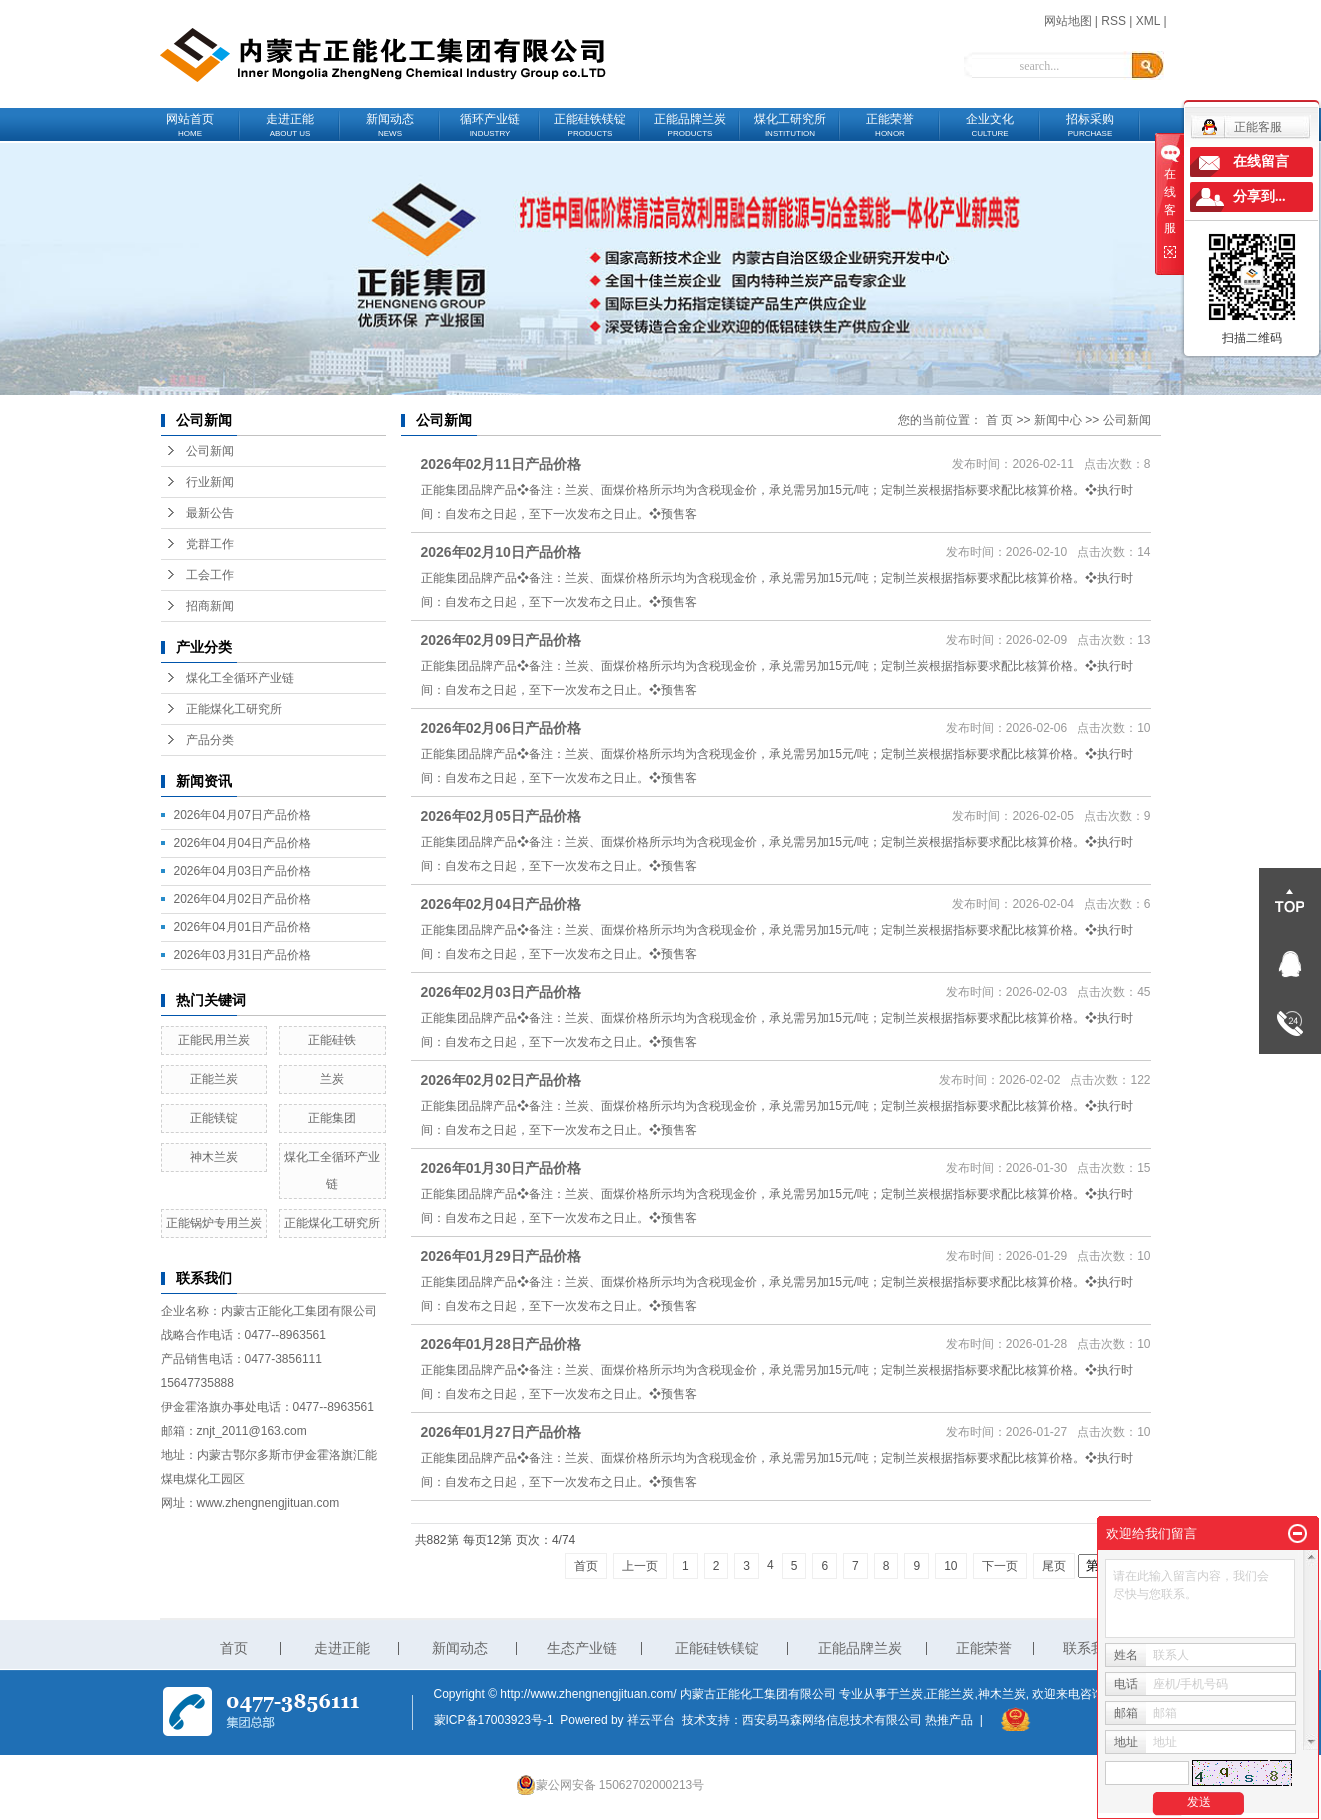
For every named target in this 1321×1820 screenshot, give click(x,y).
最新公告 (210, 513)
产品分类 (210, 740)
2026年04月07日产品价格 (242, 815)
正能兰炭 (214, 1079)
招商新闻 (210, 606)
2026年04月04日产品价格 (242, 843)
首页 (586, 1566)
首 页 (999, 420)
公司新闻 (210, 451)
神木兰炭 (214, 1157)
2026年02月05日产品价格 (501, 816)
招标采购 (1090, 125)
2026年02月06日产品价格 (501, 728)
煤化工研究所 (790, 125)
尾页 (1054, 1566)
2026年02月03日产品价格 (501, 992)
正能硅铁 (332, 1040)
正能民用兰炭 (214, 1040)
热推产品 (949, 1720)
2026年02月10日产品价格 (501, 552)
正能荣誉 (890, 125)
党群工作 (210, 544)
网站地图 (1068, 21)
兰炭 (332, 1079)
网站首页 (190, 125)
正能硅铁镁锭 (590, 125)
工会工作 (210, 575)
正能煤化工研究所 (234, 709)
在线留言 (1261, 161)
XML (1148, 21)
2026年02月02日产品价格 (501, 1080)
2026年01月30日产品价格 (501, 1168)
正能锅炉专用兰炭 (214, 1223)
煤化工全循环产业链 (240, 678)
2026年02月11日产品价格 (501, 464)
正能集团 (332, 1118)
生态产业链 (582, 1648)
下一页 (1000, 1566)
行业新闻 (210, 482)
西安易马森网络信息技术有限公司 (832, 1720)
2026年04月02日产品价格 (242, 899)
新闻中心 (1058, 420)
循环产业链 (490, 125)
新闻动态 (390, 125)
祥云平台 (651, 1720)
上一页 (640, 1566)
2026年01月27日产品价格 (501, 1432)
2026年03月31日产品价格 (242, 955)
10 (950, 1566)
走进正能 (290, 125)
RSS (1113, 21)
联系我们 (1091, 1648)
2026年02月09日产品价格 (501, 640)
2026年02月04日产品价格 (501, 904)
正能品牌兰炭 (690, 125)
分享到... (1259, 196)
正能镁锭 (214, 1118)
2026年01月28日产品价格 (501, 1344)
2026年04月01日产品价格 (242, 927)
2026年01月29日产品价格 (501, 1256)
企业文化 (990, 125)
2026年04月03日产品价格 (242, 871)
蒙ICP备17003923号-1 (494, 1720)
